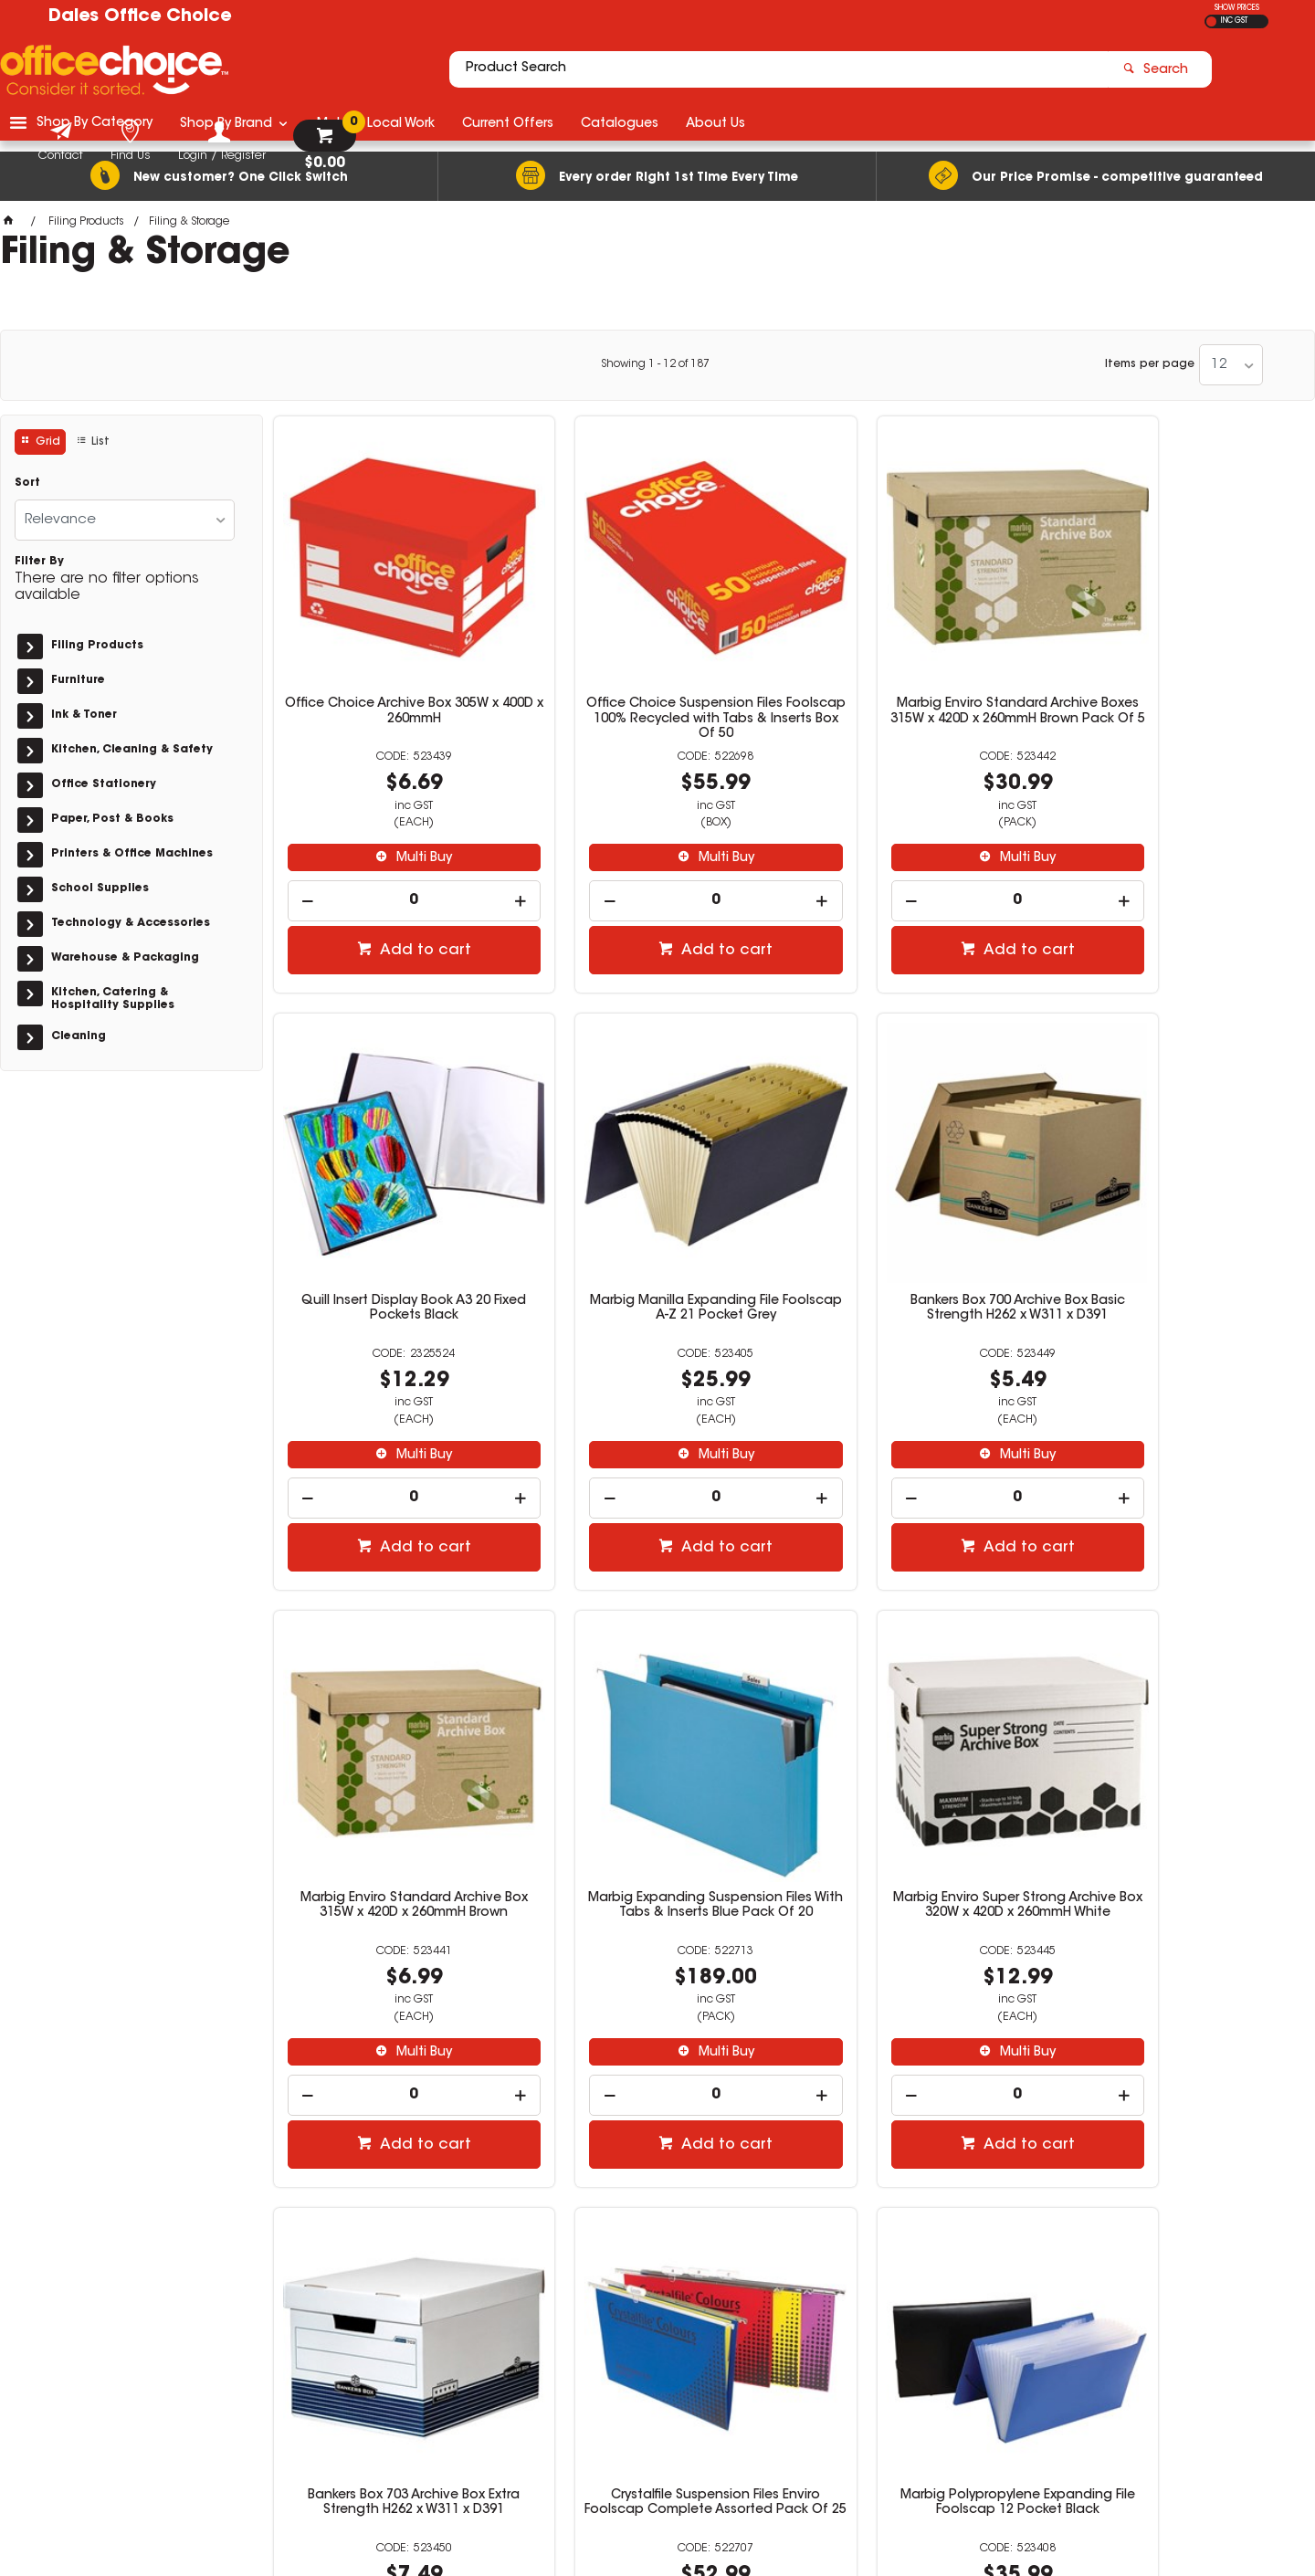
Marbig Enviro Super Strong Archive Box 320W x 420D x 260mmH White (394, 1788)
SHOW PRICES (1237, 8)
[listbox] (1231, 364)
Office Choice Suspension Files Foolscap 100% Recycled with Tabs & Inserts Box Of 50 (657, 678)
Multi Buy (403, 818)
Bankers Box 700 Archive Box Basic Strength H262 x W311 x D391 (657, 1230)
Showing (655, 364)
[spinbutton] (395, 860)
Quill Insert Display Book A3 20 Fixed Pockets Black (1183, 671)
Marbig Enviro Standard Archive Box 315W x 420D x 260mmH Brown (920, 1230)
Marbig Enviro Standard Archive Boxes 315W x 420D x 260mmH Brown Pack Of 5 (920, 678)
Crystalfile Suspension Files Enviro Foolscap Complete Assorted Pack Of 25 (920, 1795)
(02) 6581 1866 (969, 2313)
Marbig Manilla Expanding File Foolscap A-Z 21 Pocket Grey (394, 1230)
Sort (27, 483)
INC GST (1234, 21)
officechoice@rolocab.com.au (1009, 2331)
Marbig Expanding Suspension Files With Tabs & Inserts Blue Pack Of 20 (1183, 1237)
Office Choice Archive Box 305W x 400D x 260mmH (394, 671)
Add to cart (403, 910)
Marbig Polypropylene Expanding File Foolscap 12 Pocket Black (1183, 1788)
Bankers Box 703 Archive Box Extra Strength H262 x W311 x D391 (657, 1788)
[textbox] (551, 70)
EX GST (1211, 21)
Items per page (1149, 364)
